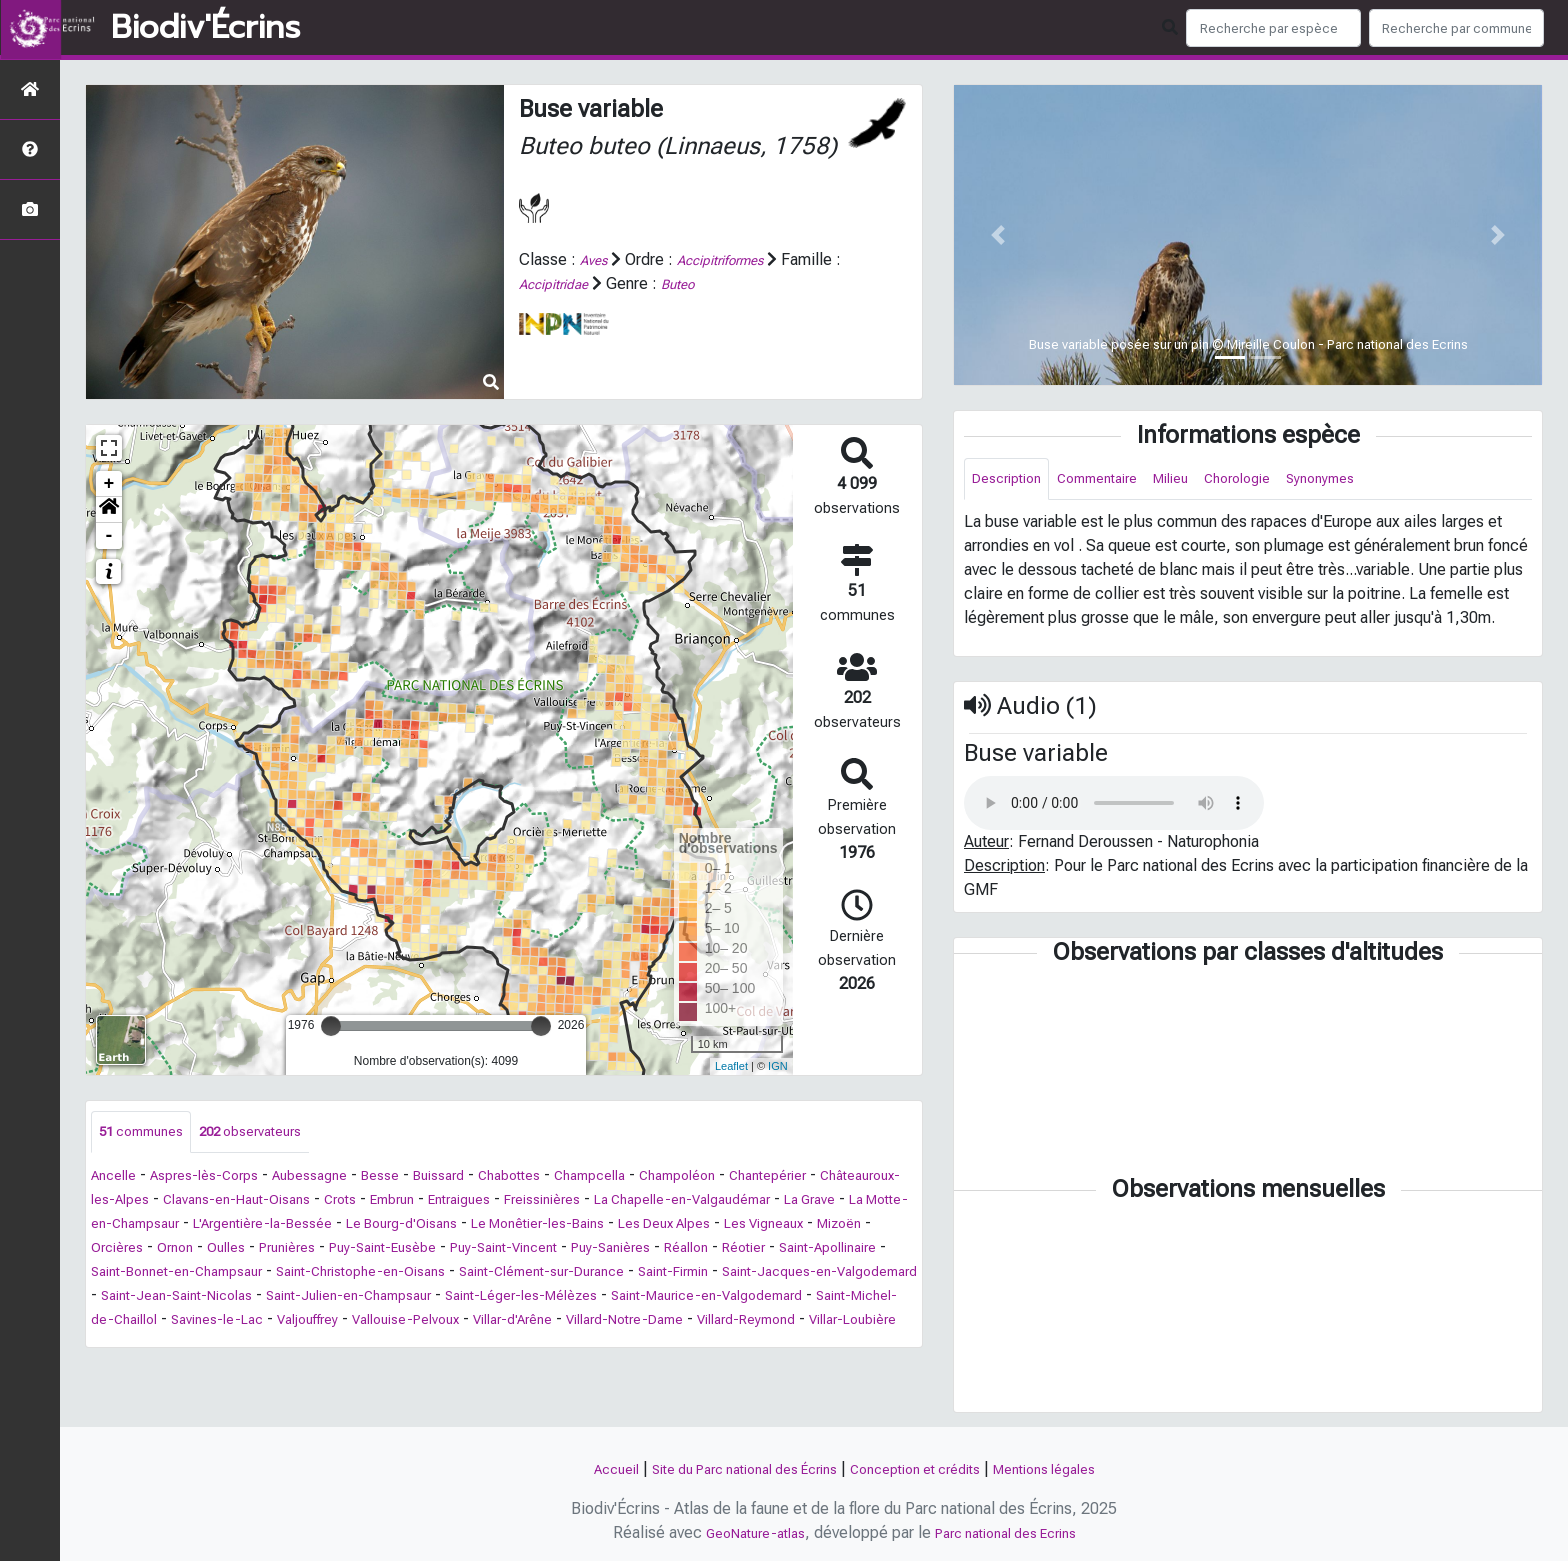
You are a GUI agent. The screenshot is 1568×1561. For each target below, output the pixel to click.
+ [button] (109, 484)
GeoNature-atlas (742, 1532)
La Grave (226, 1226)
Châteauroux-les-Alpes (171, 1202)
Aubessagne (339, 1178)
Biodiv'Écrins (205, 28)
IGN (778, 1066)
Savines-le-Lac (144, 1346)
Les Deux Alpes (198, 1250)
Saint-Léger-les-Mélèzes (383, 1322)
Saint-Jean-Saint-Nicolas (802, 1298)
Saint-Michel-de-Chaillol (807, 1322)
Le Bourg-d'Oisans (694, 1226)
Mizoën (401, 1250)
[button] (109, 510)
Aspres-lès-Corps (220, 1178)
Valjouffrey (248, 1346)
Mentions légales (1076, 1468)
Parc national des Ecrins (1013, 1532)
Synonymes (1370, 480)
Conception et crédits (927, 1468)
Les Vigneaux (314, 1250)
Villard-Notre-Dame (614, 1346)
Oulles (593, 1250)
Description (1012, 480)
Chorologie (1276, 480)
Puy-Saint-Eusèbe (771, 1250)
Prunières (662, 1250)
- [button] (109, 536)
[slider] (331, 1026)
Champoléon (755, 1178)
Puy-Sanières (245, 1274)
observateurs (274, 1133)
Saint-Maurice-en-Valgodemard (596, 1322)
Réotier (396, 1274)
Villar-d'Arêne (485, 1346)
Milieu (1200, 480)
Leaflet (731, 1066)
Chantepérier (858, 1178)
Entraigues (601, 1202)
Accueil (578, 1468)
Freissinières (697, 1202)
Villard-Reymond (754, 1346)
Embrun (525, 1202)
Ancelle (117, 1178)
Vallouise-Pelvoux (362, 1346)
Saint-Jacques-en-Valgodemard (589, 1298)
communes (148, 1133)
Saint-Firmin (422, 1298)
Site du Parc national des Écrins (728, 1468)
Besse (418, 1178)
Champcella (655, 1178)
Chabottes (564, 1178)
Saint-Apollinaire (493, 1274)
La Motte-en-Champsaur (356, 1226)
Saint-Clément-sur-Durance (270, 1298)
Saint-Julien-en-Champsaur (186, 1322)
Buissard (484, 1178)
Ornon (536, 1250)
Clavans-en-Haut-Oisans (349, 1202)
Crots (466, 1202)
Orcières (472, 1250)
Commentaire (1116, 480)
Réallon (331, 1274)
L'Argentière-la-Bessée (536, 1226)
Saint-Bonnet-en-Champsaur (663, 1274)
